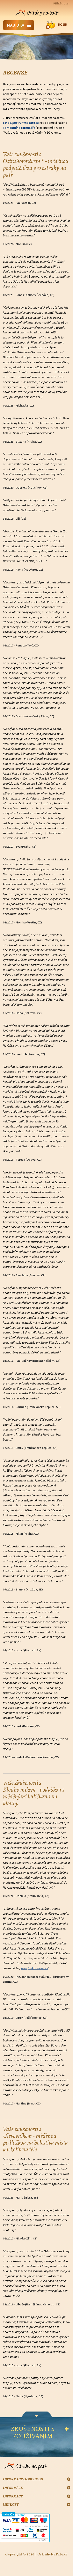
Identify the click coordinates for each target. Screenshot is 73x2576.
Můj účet (10, 2504)
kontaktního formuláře (19, 128)
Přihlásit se (60, 3)
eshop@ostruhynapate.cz (21, 123)
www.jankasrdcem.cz (34, 1968)
